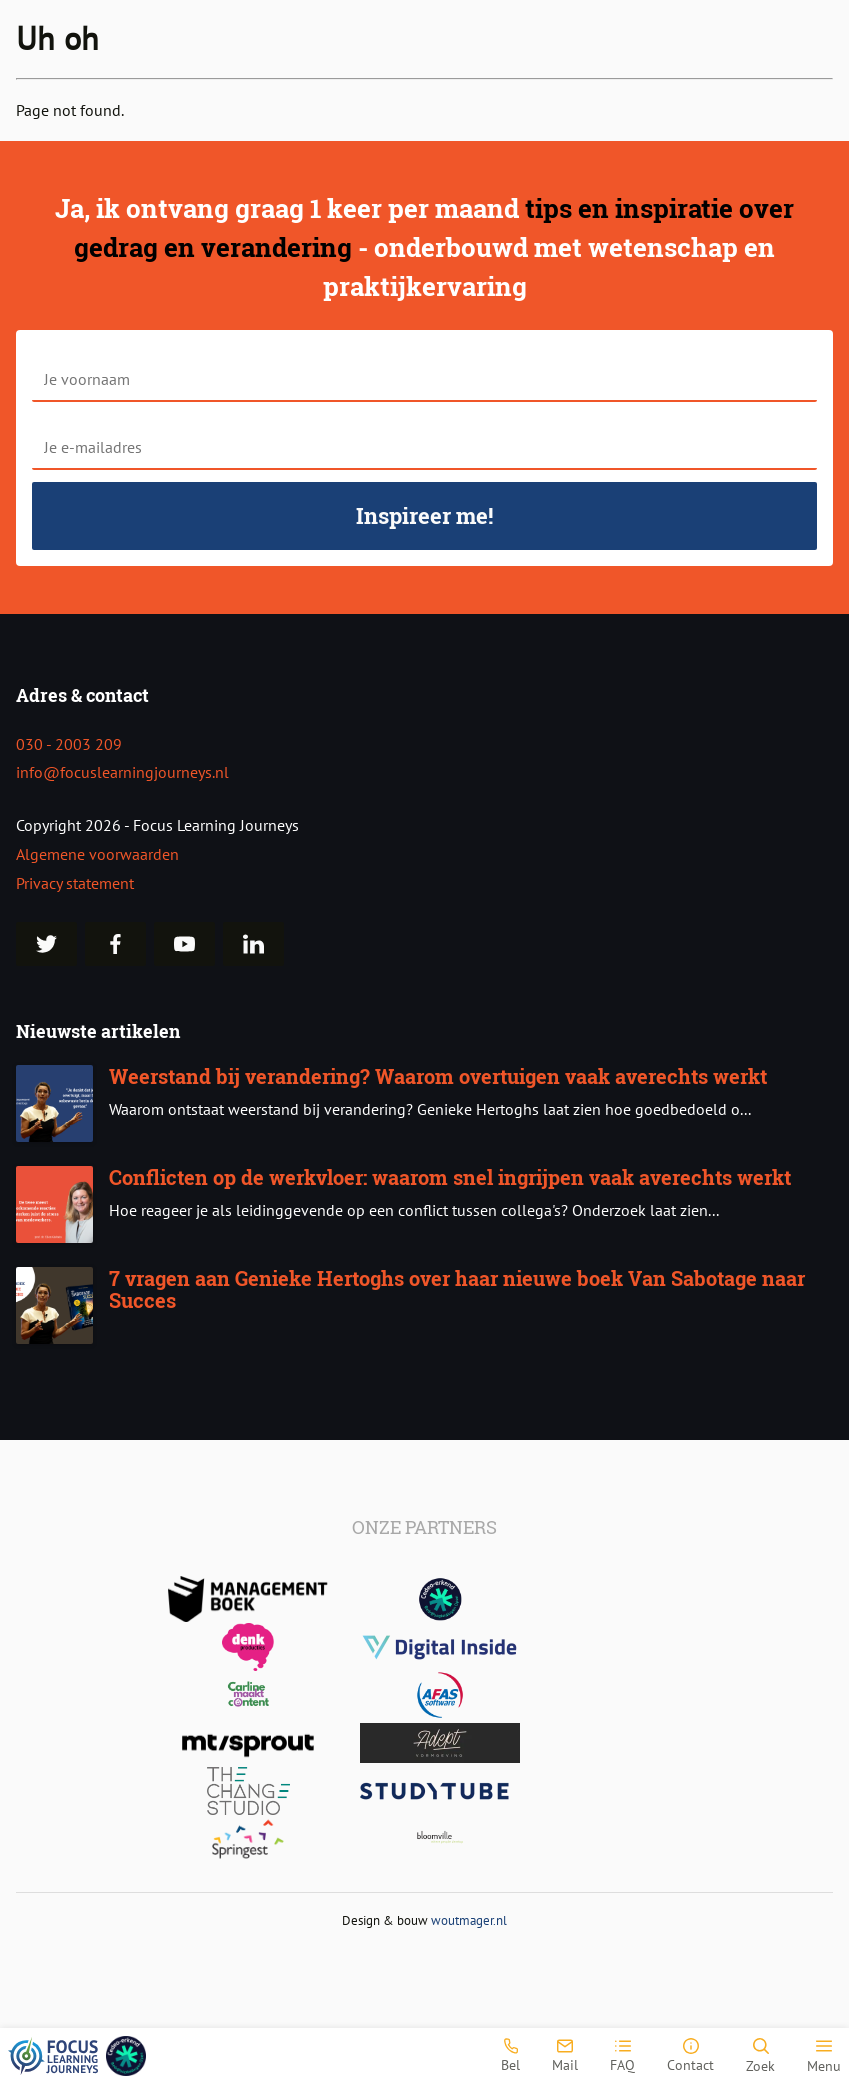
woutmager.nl (469, 1920)
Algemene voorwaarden (97, 854)
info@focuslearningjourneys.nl (122, 772)
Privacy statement (75, 883)
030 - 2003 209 (69, 744)
